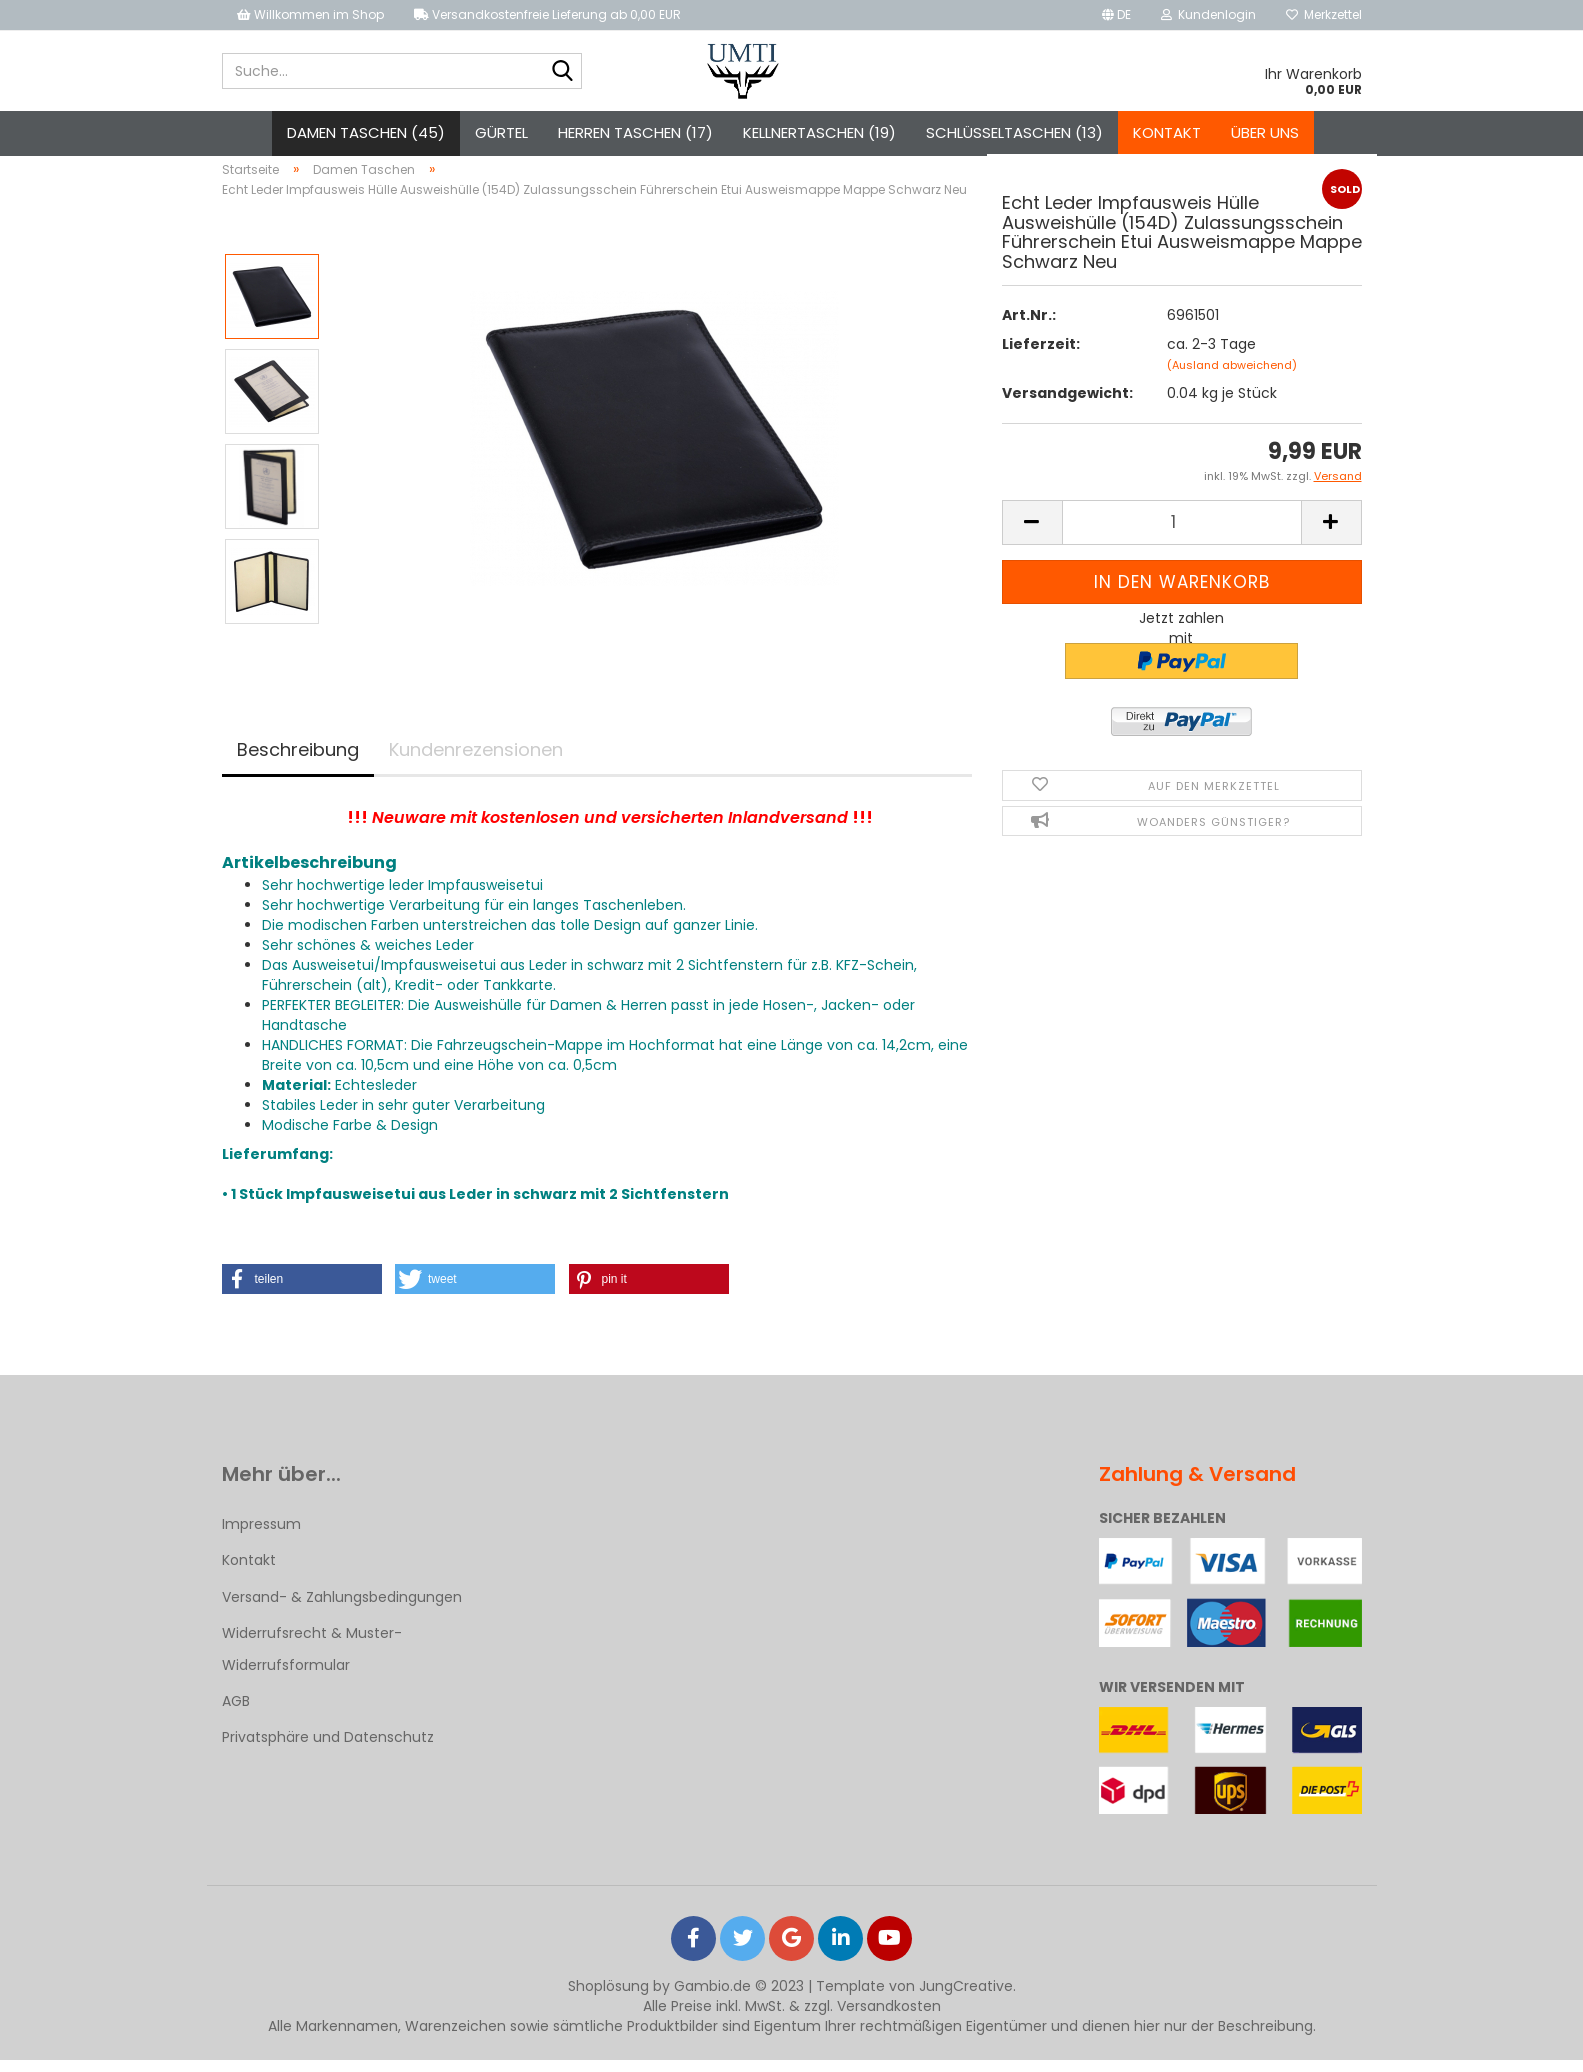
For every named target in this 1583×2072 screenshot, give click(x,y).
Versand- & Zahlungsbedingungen (342, 1608)
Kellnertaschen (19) (819, 132)
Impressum (261, 1536)
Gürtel (501, 132)
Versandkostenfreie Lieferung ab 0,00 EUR (547, 14)
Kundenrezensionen (476, 760)
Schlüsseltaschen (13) (1014, 132)
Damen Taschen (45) (366, 132)
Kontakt (1167, 132)
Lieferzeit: (1041, 356)
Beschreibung (298, 760)
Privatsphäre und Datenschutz (328, 1749)
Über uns (1265, 132)
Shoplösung (608, 1998)
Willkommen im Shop (310, 14)
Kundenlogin (1208, 14)
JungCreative (966, 1998)
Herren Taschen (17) (635, 132)
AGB (236, 1712)
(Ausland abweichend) (1232, 377)
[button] (302, 1291)
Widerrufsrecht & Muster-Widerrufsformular (312, 1660)
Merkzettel (1324, 14)
